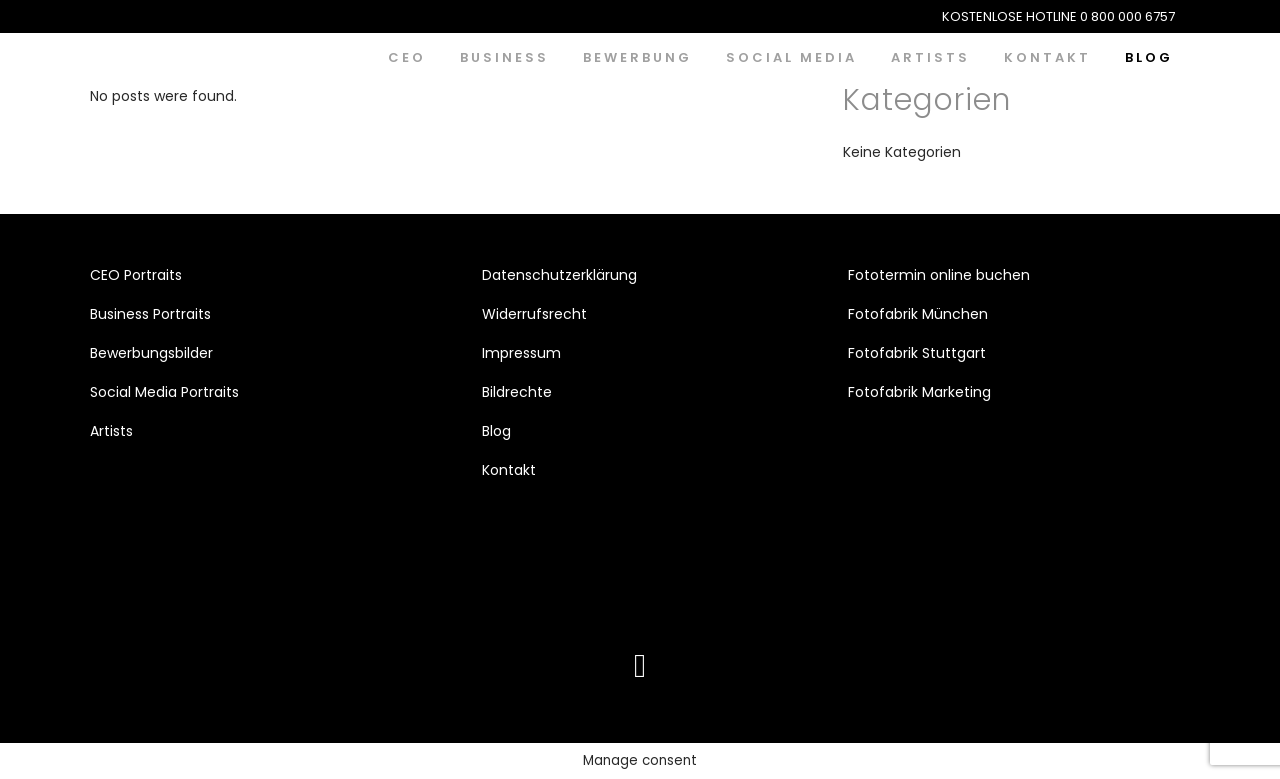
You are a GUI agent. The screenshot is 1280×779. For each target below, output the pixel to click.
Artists (111, 431)
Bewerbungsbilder (151, 353)
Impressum (521, 353)
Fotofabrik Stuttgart (917, 353)
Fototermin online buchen (939, 275)
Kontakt (509, 470)
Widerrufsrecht (534, 314)
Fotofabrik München (918, 314)
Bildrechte (517, 392)
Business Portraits (150, 314)
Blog (496, 431)
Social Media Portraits (164, 392)
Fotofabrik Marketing (919, 392)
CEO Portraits (136, 275)
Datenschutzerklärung (559, 275)
